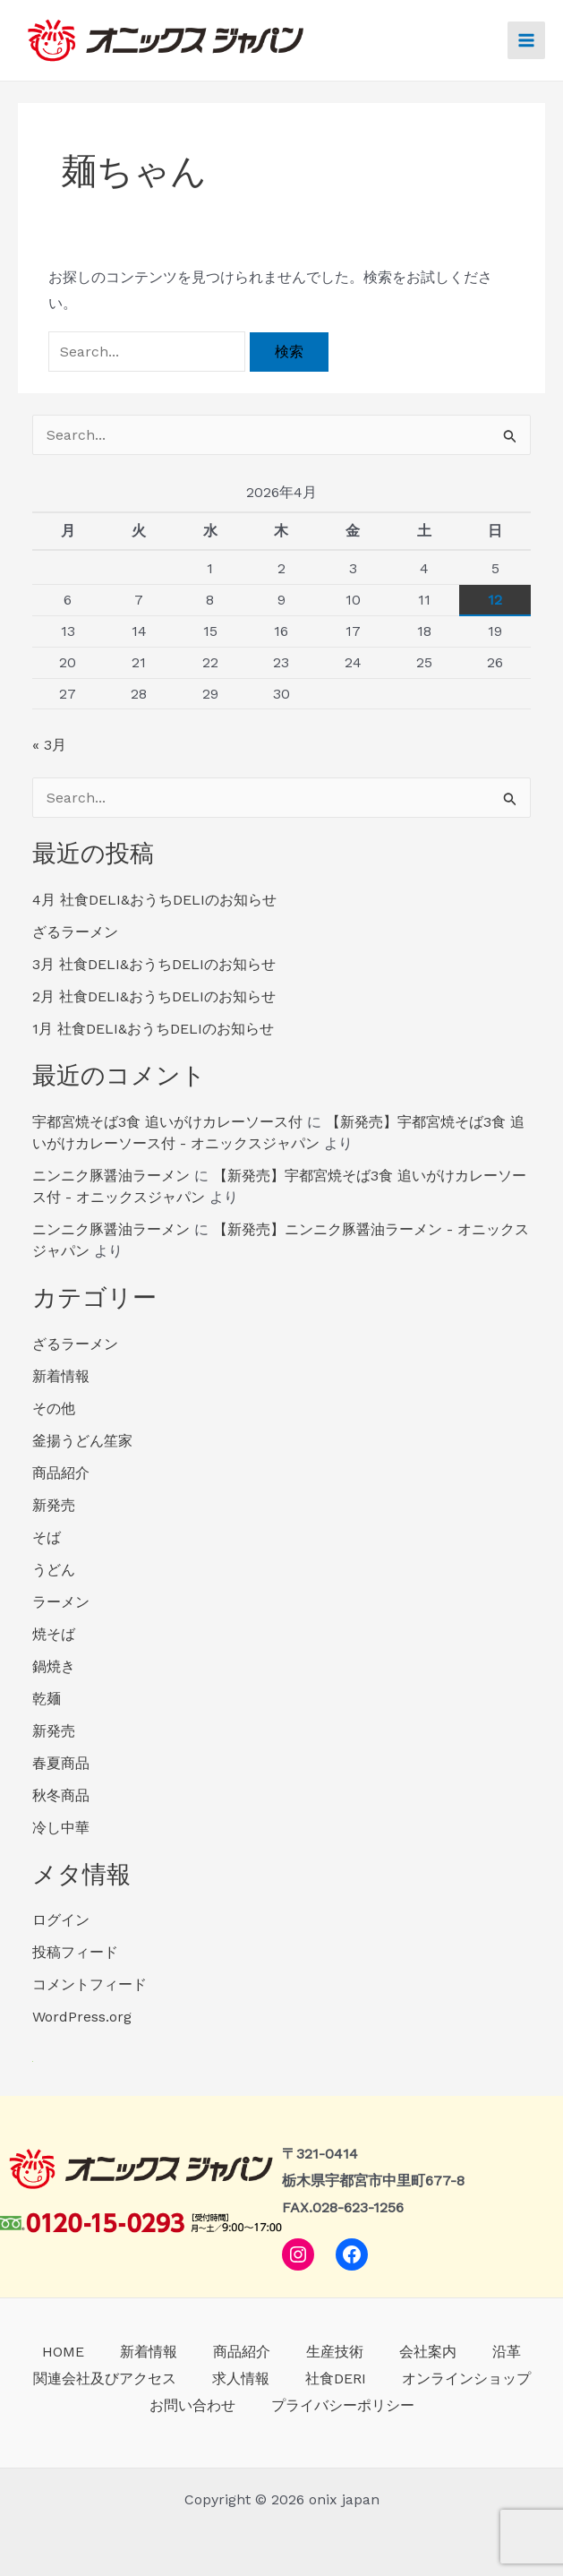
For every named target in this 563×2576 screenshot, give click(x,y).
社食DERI (335, 2378)
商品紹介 (61, 1472)
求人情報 (240, 2378)
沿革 (506, 2351)
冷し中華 (61, 1827)
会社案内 (427, 2351)
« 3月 (49, 744)
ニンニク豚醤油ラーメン (111, 1175)
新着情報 (61, 1376)
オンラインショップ (466, 2378)
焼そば (53, 1634)
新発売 (53, 1505)
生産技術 (334, 2351)
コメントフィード (89, 1984)
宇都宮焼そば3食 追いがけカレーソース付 (167, 1121)
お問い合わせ (192, 2405)
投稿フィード (75, 1952)
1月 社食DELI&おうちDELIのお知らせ (153, 1028)
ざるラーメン (75, 931)
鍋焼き (53, 1666)
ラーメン (61, 1601)
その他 (53, 1408)
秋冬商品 (61, 1795)
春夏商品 (61, 1763)
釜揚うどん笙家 (82, 1440)
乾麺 (46, 1698)
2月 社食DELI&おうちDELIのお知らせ (154, 996)
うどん (53, 1569)
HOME (63, 2351)
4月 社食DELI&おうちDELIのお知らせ (154, 899)
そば (46, 1537)
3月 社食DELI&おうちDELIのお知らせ (154, 964)
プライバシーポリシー (342, 2405)
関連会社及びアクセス (104, 2378)
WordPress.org (82, 2016)
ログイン (61, 1919)
